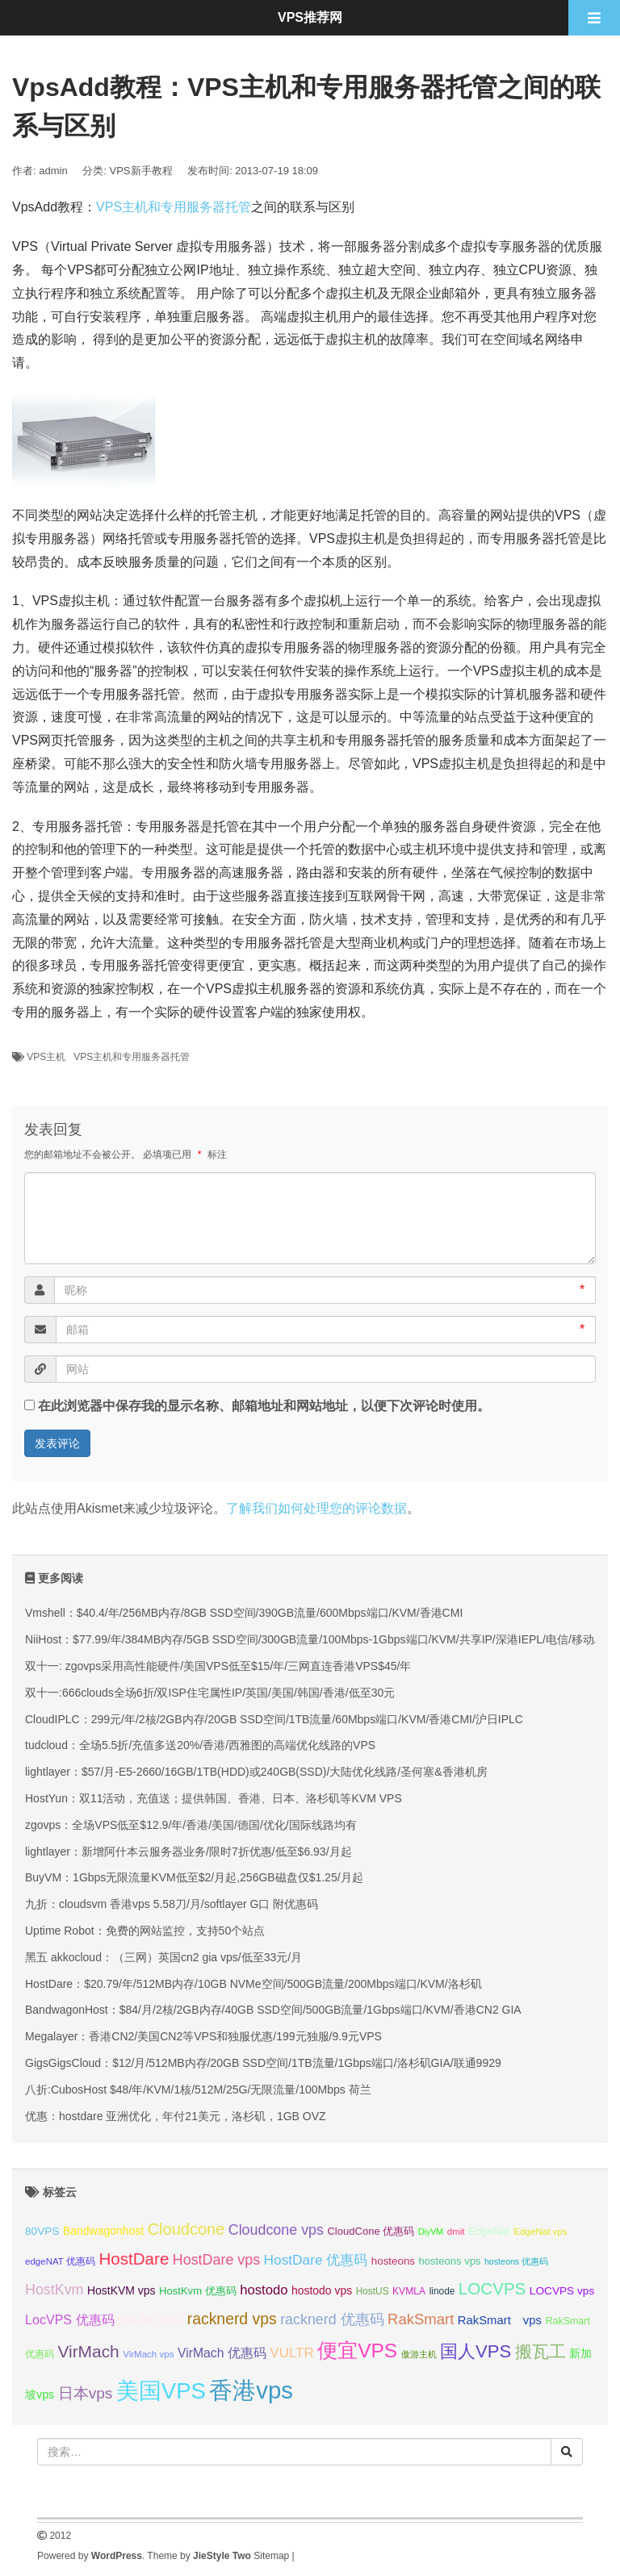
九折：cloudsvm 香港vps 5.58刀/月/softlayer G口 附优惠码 (171, 1904)
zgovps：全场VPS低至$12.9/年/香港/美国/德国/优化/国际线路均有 (191, 1824)
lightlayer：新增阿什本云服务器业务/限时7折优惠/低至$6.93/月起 (188, 1851)
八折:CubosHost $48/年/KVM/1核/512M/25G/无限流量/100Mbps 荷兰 (198, 2089)
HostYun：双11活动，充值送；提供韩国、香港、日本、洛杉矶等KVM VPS (213, 1798)
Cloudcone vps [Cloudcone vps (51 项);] (276, 2230)
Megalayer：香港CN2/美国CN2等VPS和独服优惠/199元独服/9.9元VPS (203, 2036)
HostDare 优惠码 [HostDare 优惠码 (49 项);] (316, 2260)
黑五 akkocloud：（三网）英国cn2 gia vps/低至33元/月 (163, 1957)
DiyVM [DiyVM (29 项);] (430, 2231)
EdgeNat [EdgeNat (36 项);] (489, 2231)
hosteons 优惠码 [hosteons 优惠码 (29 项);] (516, 2261)
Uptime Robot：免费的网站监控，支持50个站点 (145, 1930)
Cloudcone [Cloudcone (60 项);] (186, 2229)
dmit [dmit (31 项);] (456, 2231)
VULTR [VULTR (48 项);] (291, 2353)
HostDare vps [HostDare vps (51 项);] (216, 2260)
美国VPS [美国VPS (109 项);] (161, 2390)
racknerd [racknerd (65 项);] (150, 2318)
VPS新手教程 (141, 171)
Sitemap (271, 2555)
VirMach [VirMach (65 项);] (88, 2351)
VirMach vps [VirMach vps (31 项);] (148, 2354)
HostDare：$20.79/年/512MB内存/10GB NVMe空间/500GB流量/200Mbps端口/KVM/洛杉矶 (253, 1983)
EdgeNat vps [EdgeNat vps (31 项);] (540, 2231)
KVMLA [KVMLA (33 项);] (408, 2291)
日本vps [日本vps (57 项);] (85, 2393)
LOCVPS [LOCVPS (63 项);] (492, 2288)
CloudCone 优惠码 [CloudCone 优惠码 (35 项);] (370, 2231)
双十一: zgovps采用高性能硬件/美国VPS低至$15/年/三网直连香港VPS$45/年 (218, 1666)
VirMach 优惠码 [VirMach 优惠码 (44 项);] (222, 2353)
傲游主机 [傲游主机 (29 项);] (419, 2354)
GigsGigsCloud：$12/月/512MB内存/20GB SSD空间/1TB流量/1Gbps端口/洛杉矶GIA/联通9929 (263, 2062)
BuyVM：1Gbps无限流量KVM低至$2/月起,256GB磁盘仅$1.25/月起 (194, 1877)
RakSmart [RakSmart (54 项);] (421, 2319)
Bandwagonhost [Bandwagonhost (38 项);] (103, 2230)
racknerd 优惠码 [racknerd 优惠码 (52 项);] (332, 2319)
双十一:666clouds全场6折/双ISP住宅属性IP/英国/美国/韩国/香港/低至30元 (210, 1692)
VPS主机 (46, 1057)
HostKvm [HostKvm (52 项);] (54, 2290)
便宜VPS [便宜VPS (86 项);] (357, 2350)
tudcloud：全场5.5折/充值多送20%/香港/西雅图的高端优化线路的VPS (200, 1745)
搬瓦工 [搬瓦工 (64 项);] (540, 2351)
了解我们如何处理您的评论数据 (316, 1508)
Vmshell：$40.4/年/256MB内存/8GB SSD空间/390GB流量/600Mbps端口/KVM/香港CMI (244, 1612)
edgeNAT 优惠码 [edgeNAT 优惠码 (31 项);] (60, 2261)
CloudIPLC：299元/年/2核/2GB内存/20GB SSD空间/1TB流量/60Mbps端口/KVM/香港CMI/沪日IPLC (274, 1719)
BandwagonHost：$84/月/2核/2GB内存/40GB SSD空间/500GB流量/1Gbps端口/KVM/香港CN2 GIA (273, 2009)
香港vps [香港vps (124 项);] (251, 2390)
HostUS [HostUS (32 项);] (372, 2291)
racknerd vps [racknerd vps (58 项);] (232, 2319)
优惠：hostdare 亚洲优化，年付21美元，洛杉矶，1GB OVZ (175, 2116)
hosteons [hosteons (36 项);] (393, 2261)
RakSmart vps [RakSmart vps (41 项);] (500, 2320)
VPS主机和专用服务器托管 (173, 207)
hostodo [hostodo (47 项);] (263, 2290)
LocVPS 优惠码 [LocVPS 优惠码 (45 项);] (70, 2319)
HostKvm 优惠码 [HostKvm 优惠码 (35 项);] (198, 2291)
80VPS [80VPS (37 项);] (42, 2231)
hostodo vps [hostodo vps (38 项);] (321, 2290)
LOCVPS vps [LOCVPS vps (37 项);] (562, 2291)
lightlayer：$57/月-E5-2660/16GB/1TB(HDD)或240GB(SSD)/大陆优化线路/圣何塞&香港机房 (256, 1771)
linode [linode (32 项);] (442, 2291)
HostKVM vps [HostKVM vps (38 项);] (121, 2290)
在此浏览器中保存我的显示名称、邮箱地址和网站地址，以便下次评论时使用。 (264, 1406)
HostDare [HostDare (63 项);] (133, 2258)
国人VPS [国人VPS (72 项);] (475, 2351)
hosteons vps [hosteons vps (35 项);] (450, 2261)
